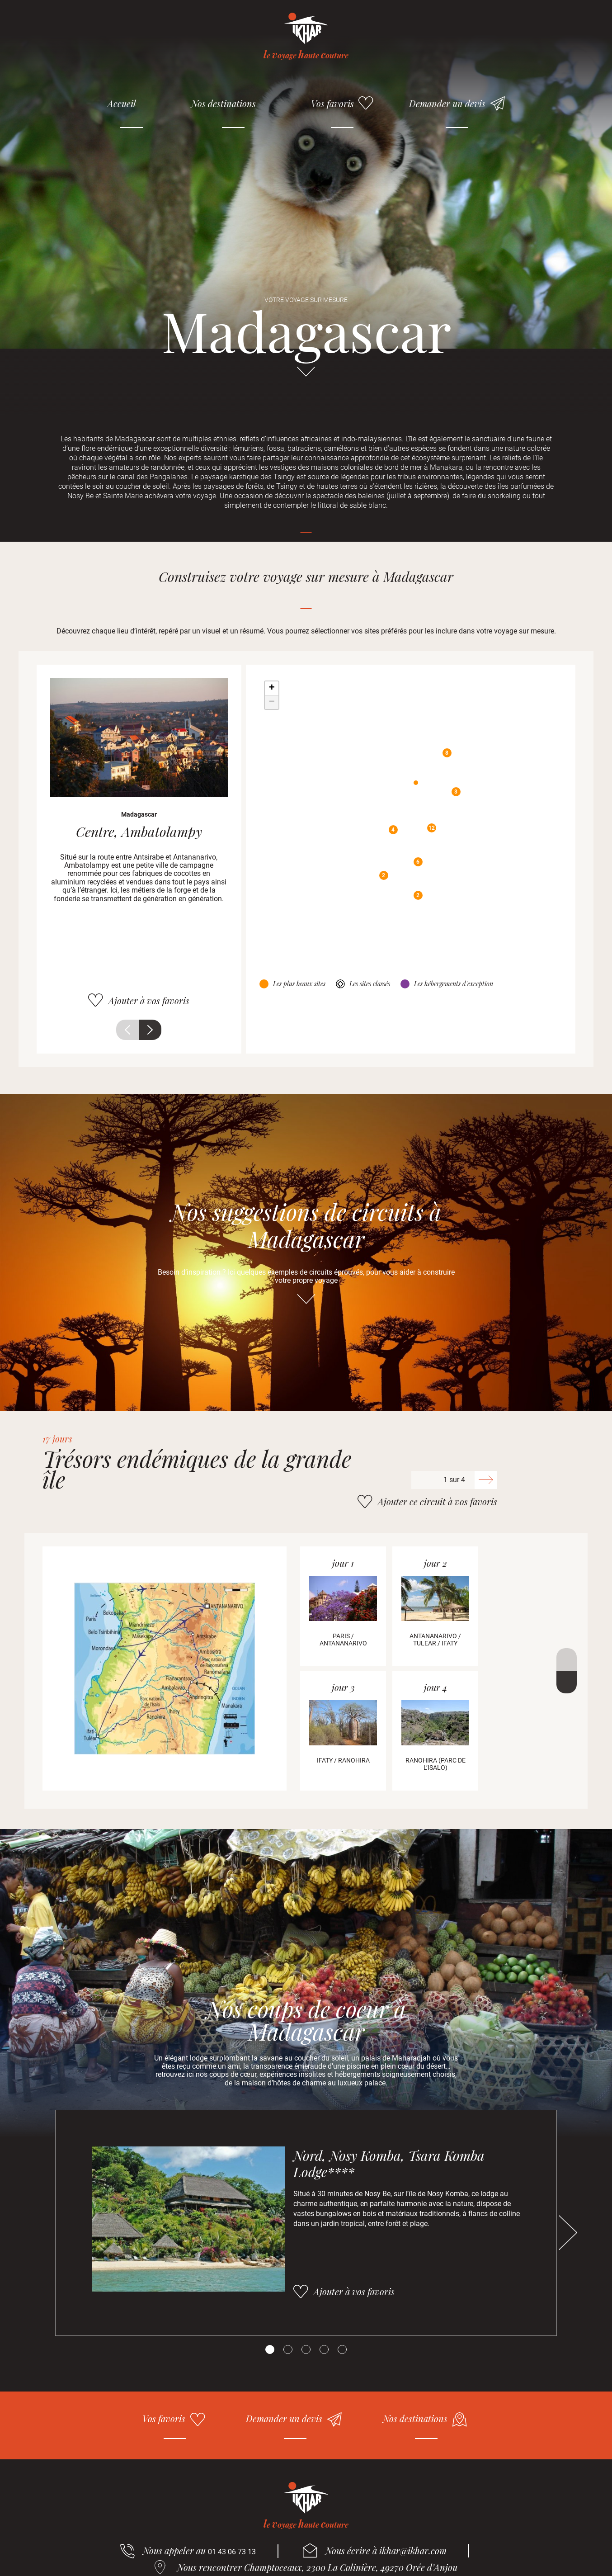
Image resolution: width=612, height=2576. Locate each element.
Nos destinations (223, 103)
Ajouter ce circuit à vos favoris (437, 1501)
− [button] (272, 702)
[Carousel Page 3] (306, 2349)
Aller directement (306, 376)
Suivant (150, 1030)
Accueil (122, 103)
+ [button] (272, 688)
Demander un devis (447, 103)
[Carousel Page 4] (324, 2349)
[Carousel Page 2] (287, 2349)
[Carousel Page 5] (342, 2349)
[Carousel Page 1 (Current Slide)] (269, 2349)
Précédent (127, 1030)
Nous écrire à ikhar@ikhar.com (386, 2550)
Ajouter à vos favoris (148, 1000)
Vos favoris (332, 103)
